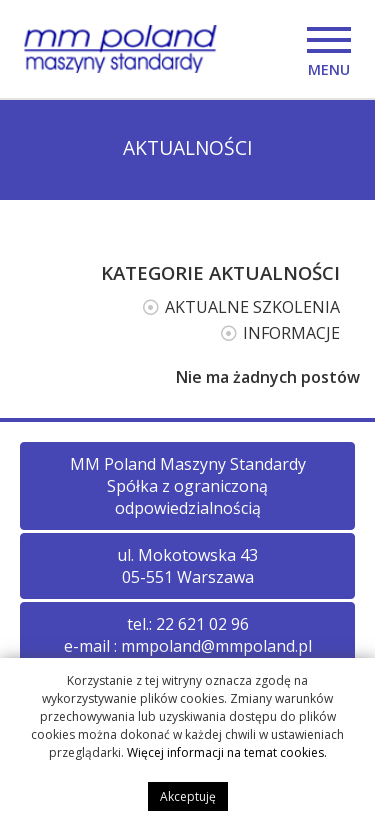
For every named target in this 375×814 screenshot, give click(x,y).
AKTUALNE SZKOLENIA (252, 307)
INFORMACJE (291, 333)
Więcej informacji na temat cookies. (227, 756)
